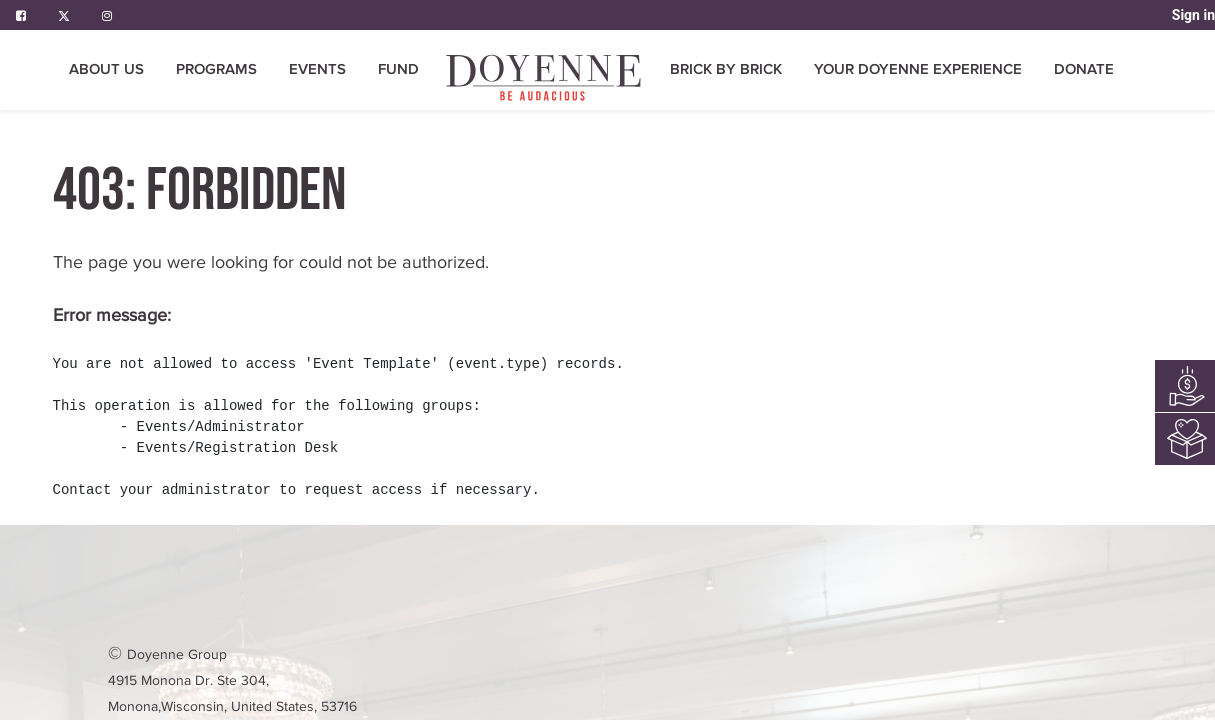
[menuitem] (545, 77)
